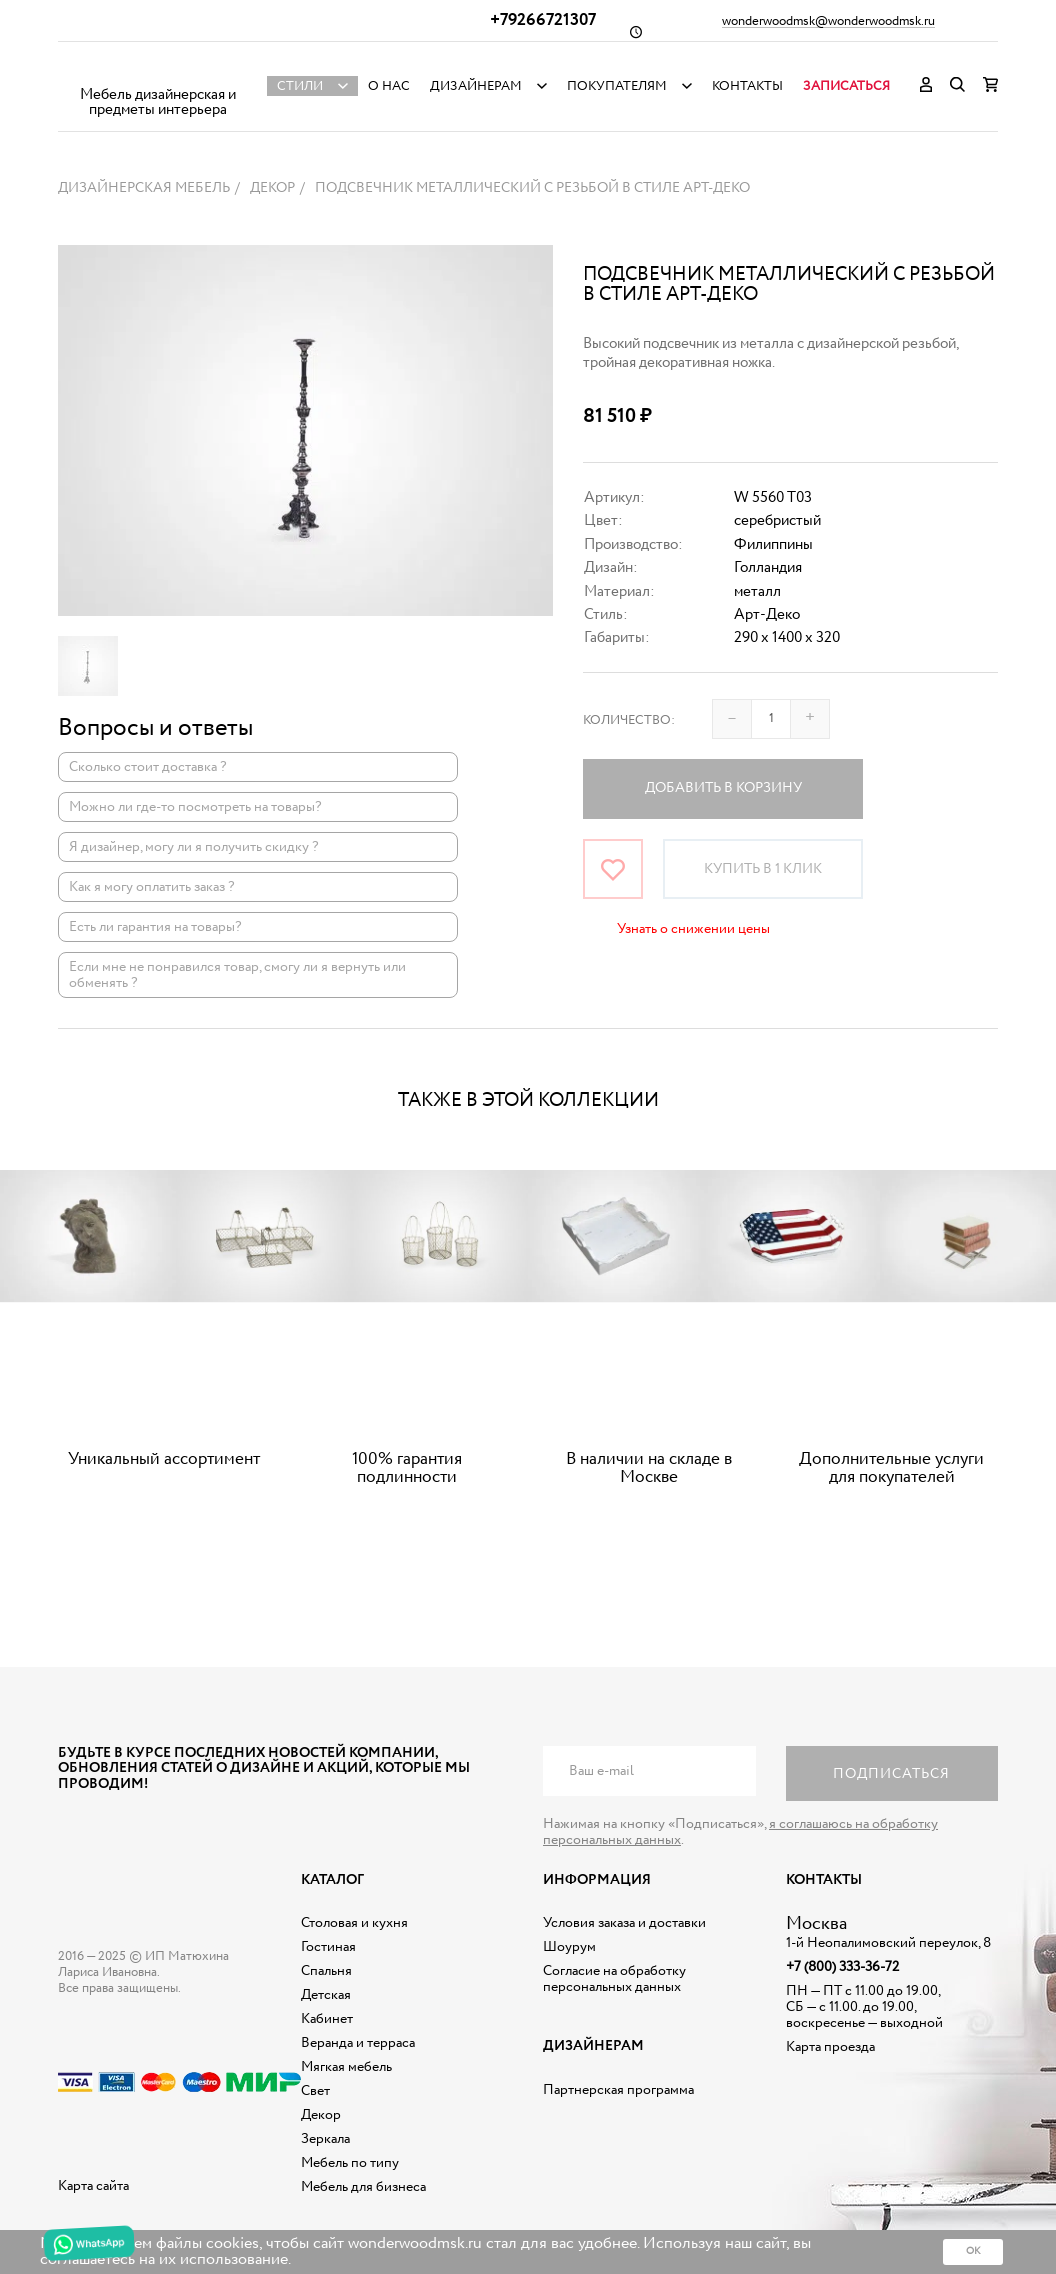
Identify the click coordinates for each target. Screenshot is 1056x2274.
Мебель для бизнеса (363, 2187)
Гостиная (328, 1947)
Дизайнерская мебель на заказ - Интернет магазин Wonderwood (158, 70)
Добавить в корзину (723, 788)
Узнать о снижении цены (693, 929)
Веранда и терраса (358, 2043)
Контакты (747, 86)
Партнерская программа (618, 2090)
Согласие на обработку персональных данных (614, 1979)
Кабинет (327, 2019)
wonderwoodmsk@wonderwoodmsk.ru (828, 22)
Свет (315, 2091)
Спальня (326, 1971)
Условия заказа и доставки (624, 1923)
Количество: (629, 720)
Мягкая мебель (346, 2067)
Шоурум (569, 1947)
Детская (326, 1995)
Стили (300, 86)
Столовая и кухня (354, 1923)
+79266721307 (543, 20)
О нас (389, 86)
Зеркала (325, 2139)
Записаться (846, 86)
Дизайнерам (476, 86)
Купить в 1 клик (763, 869)
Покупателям (617, 86)
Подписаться (891, 1774)
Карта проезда (830, 2047)
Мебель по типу (350, 2163)
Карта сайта (93, 2186)
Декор (321, 2115)
